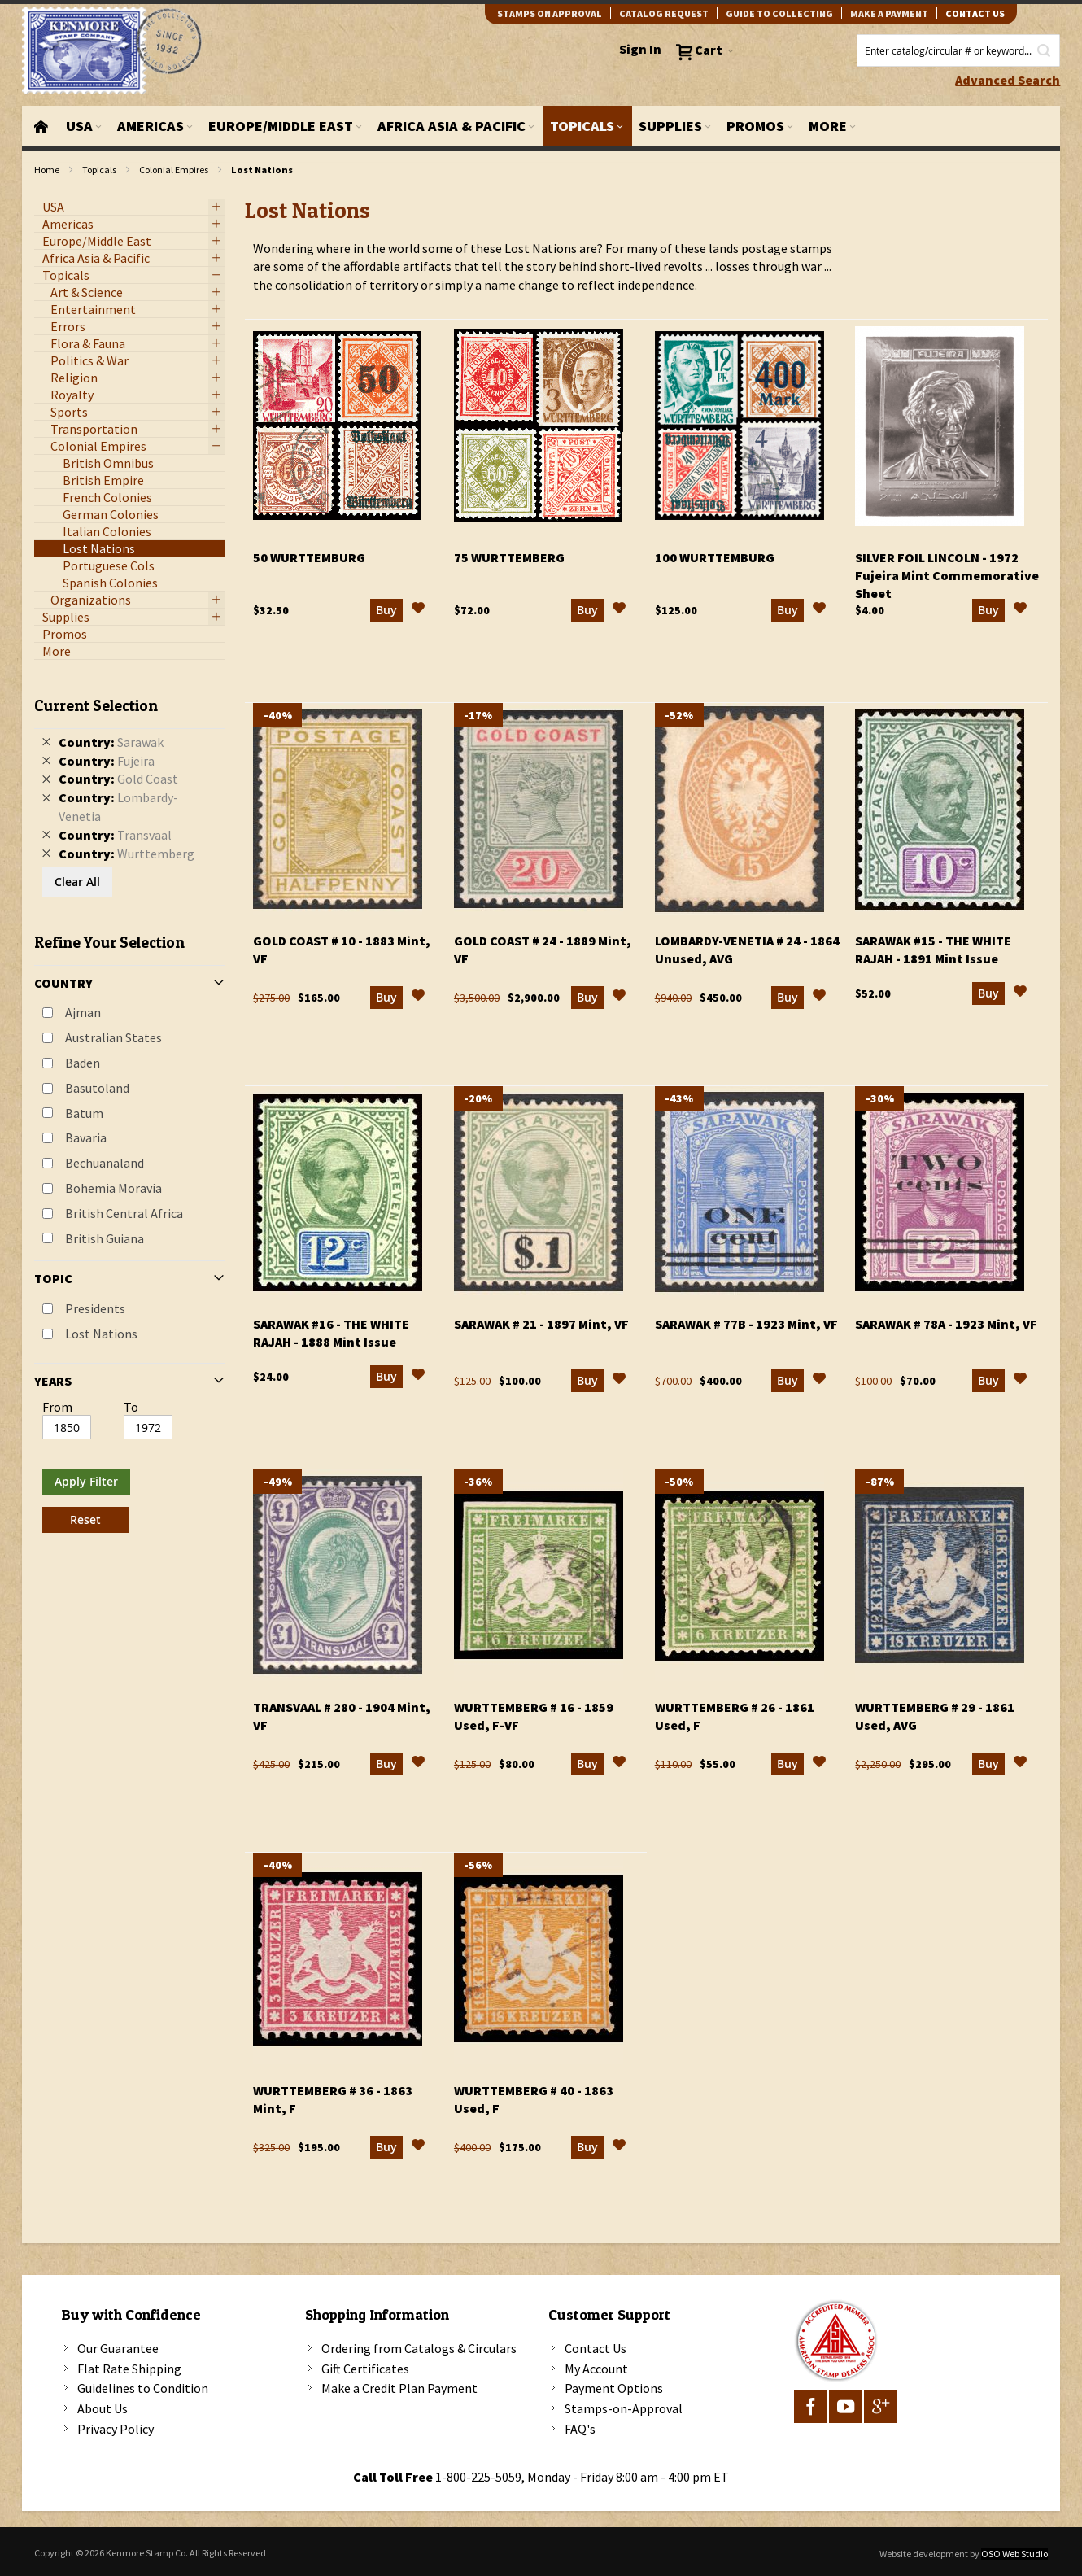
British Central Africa (124, 1213)
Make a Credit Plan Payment (399, 2388)
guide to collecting (779, 13)
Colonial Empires (173, 170)
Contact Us (595, 2348)
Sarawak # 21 (541, 1324)
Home (46, 170)
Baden (82, 1062)
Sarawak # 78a (946, 1324)
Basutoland (97, 1088)
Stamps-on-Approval (624, 2408)
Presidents (95, 1308)
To (131, 1407)
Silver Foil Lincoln (947, 575)
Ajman (83, 1012)
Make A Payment (889, 13)
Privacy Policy (115, 2429)
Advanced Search (1007, 80)
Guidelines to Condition (142, 2388)
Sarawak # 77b (746, 1324)
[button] (418, 610)
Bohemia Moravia (113, 1188)
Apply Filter (86, 1481)
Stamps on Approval (549, 13)
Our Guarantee (118, 2348)
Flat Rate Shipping (129, 2368)
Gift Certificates (365, 2368)
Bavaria (86, 1137)
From (57, 1407)
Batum (84, 1113)
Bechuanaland (104, 1163)
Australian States (113, 1037)
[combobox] (958, 50)
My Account (596, 2368)
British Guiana (104, 1238)
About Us (102, 2408)
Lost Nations (101, 1333)
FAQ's (580, 2429)
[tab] (129, 1109)
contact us (975, 13)
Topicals (99, 170)
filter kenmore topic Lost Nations (42, 190)
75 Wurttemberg (509, 557)
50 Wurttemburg (309, 557)
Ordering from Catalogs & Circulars (419, 2348)
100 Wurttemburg (714, 557)
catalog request (664, 13)
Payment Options (614, 2388)
